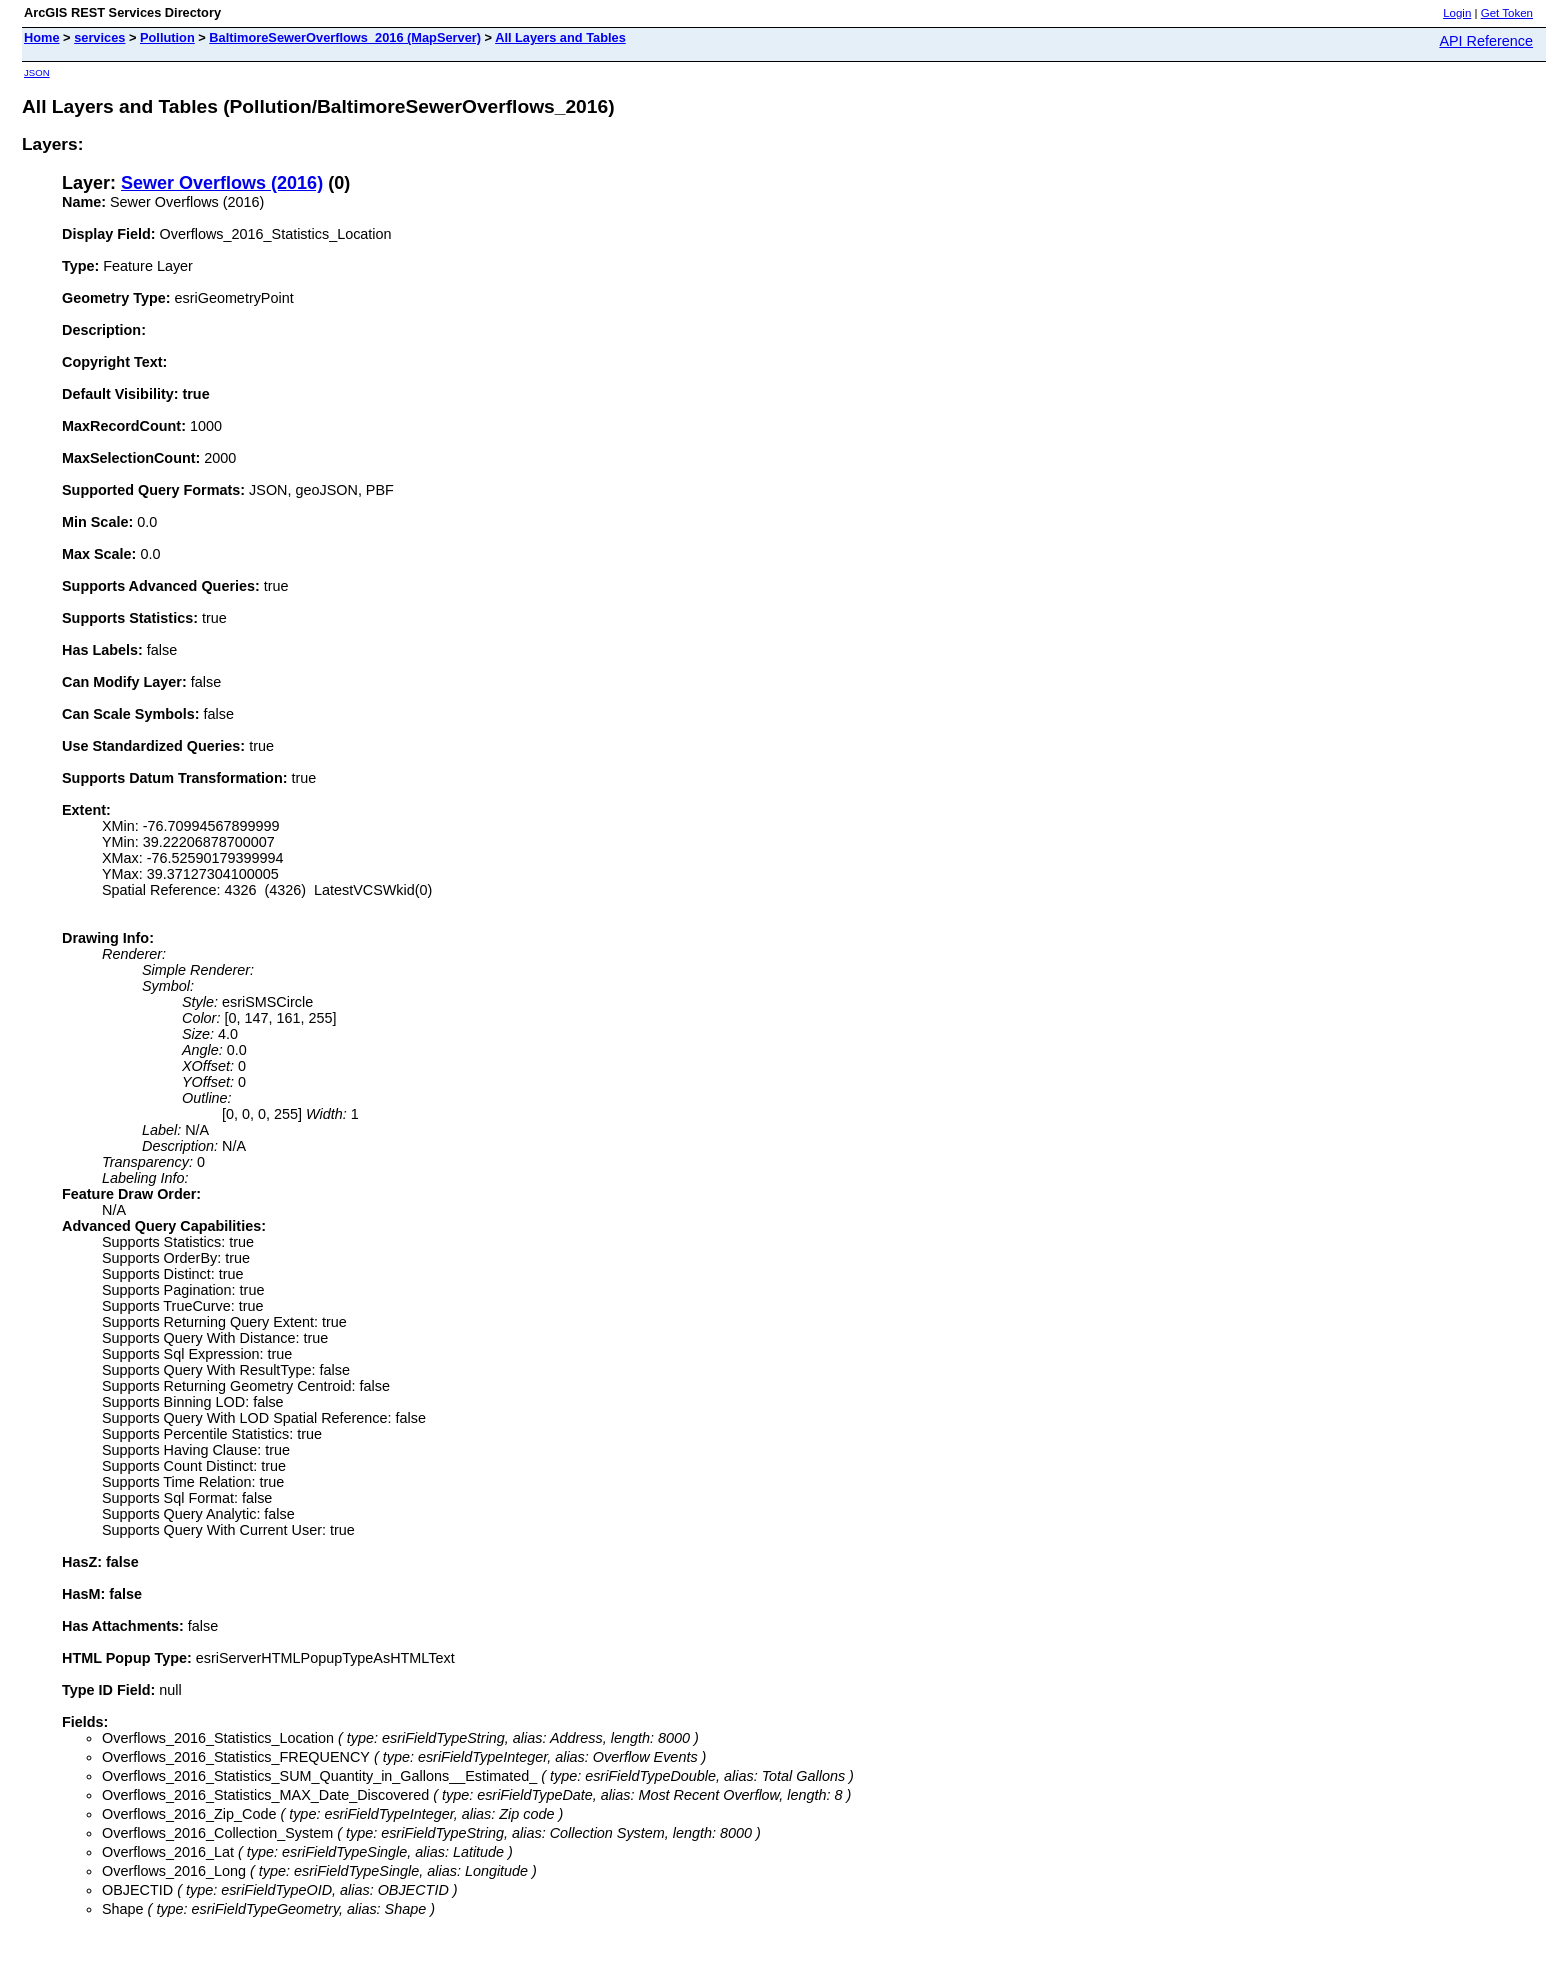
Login (1457, 13)
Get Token (1507, 13)
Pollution (167, 37)
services (99, 37)
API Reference (1486, 41)
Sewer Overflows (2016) (222, 183)
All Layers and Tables (560, 37)
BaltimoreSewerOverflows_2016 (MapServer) (345, 37)
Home (42, 37)
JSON (37, 72)
